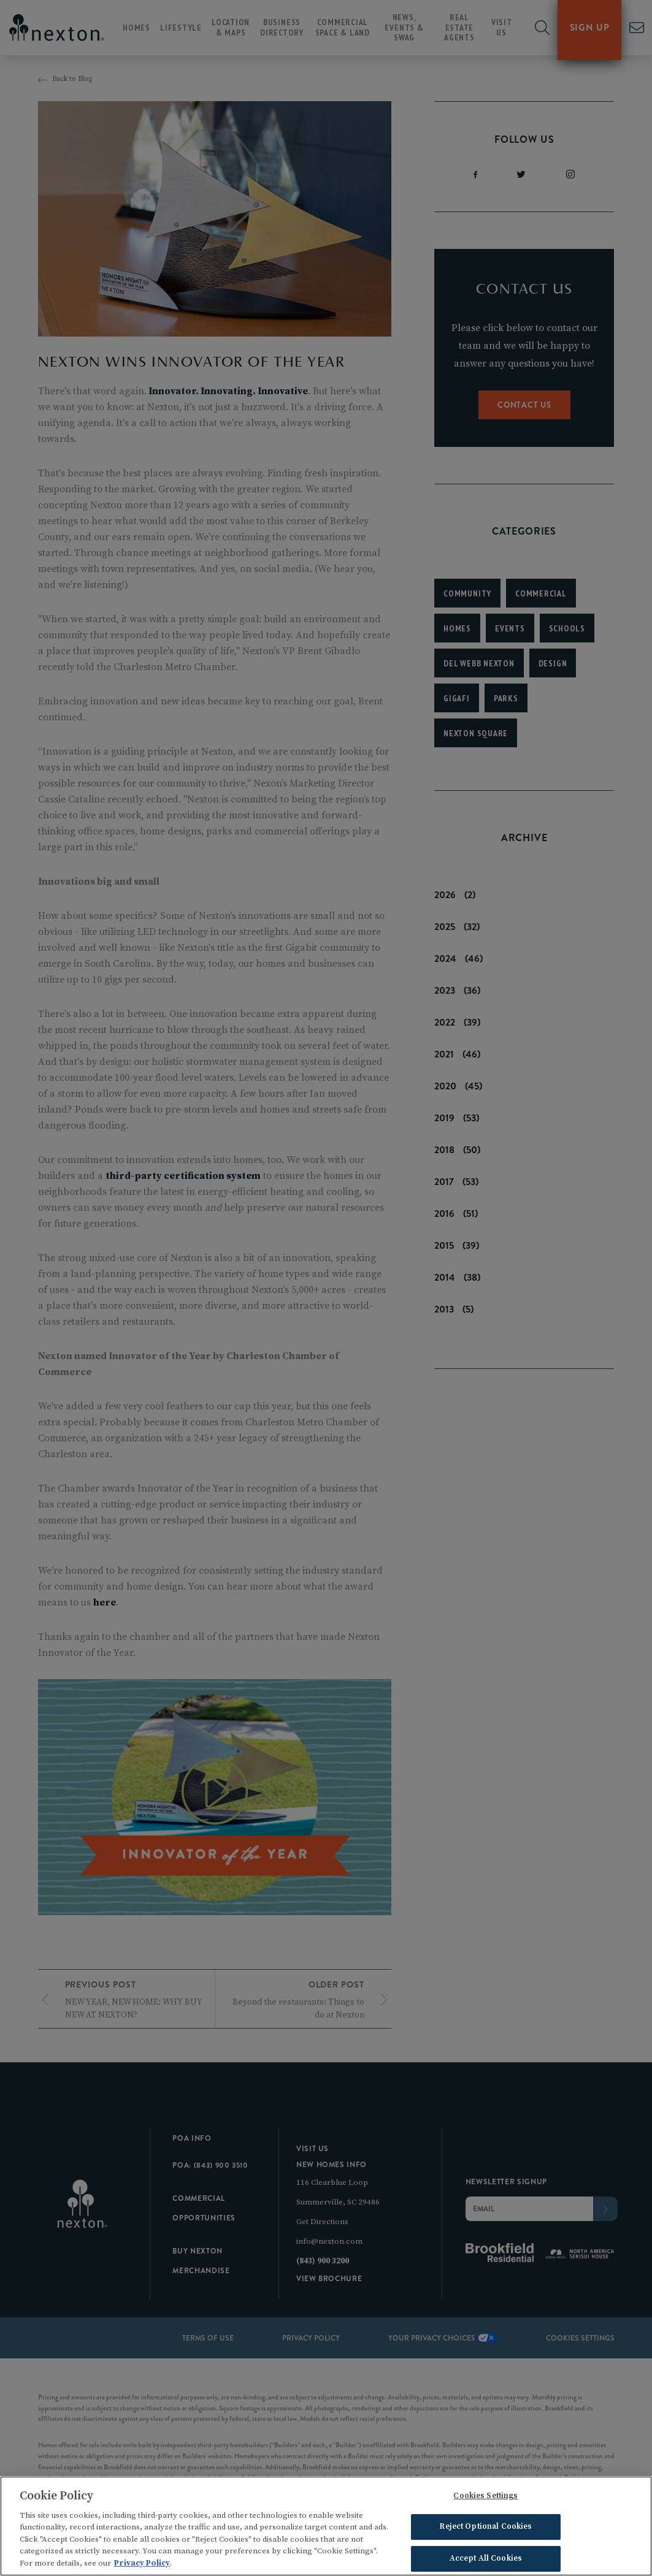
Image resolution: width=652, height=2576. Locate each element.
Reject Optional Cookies (485, 2530)
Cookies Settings (485, 2499)
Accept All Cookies (486, 2561)
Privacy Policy (142, 2567)
